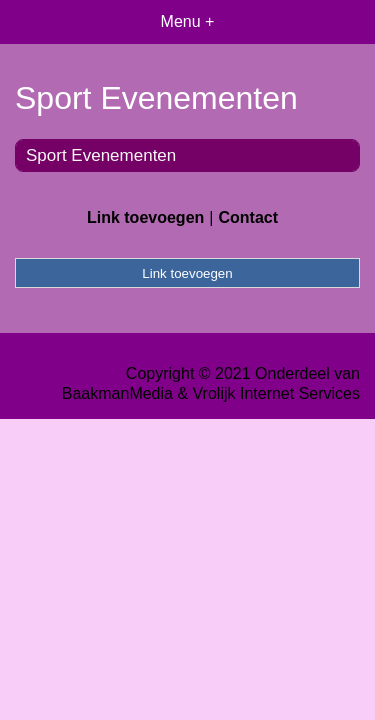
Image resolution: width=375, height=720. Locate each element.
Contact (248, 217)
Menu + (188, 21)
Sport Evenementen (101, 155)
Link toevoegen (145, 217)
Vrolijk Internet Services (276, 393)
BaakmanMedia (117, 393)
